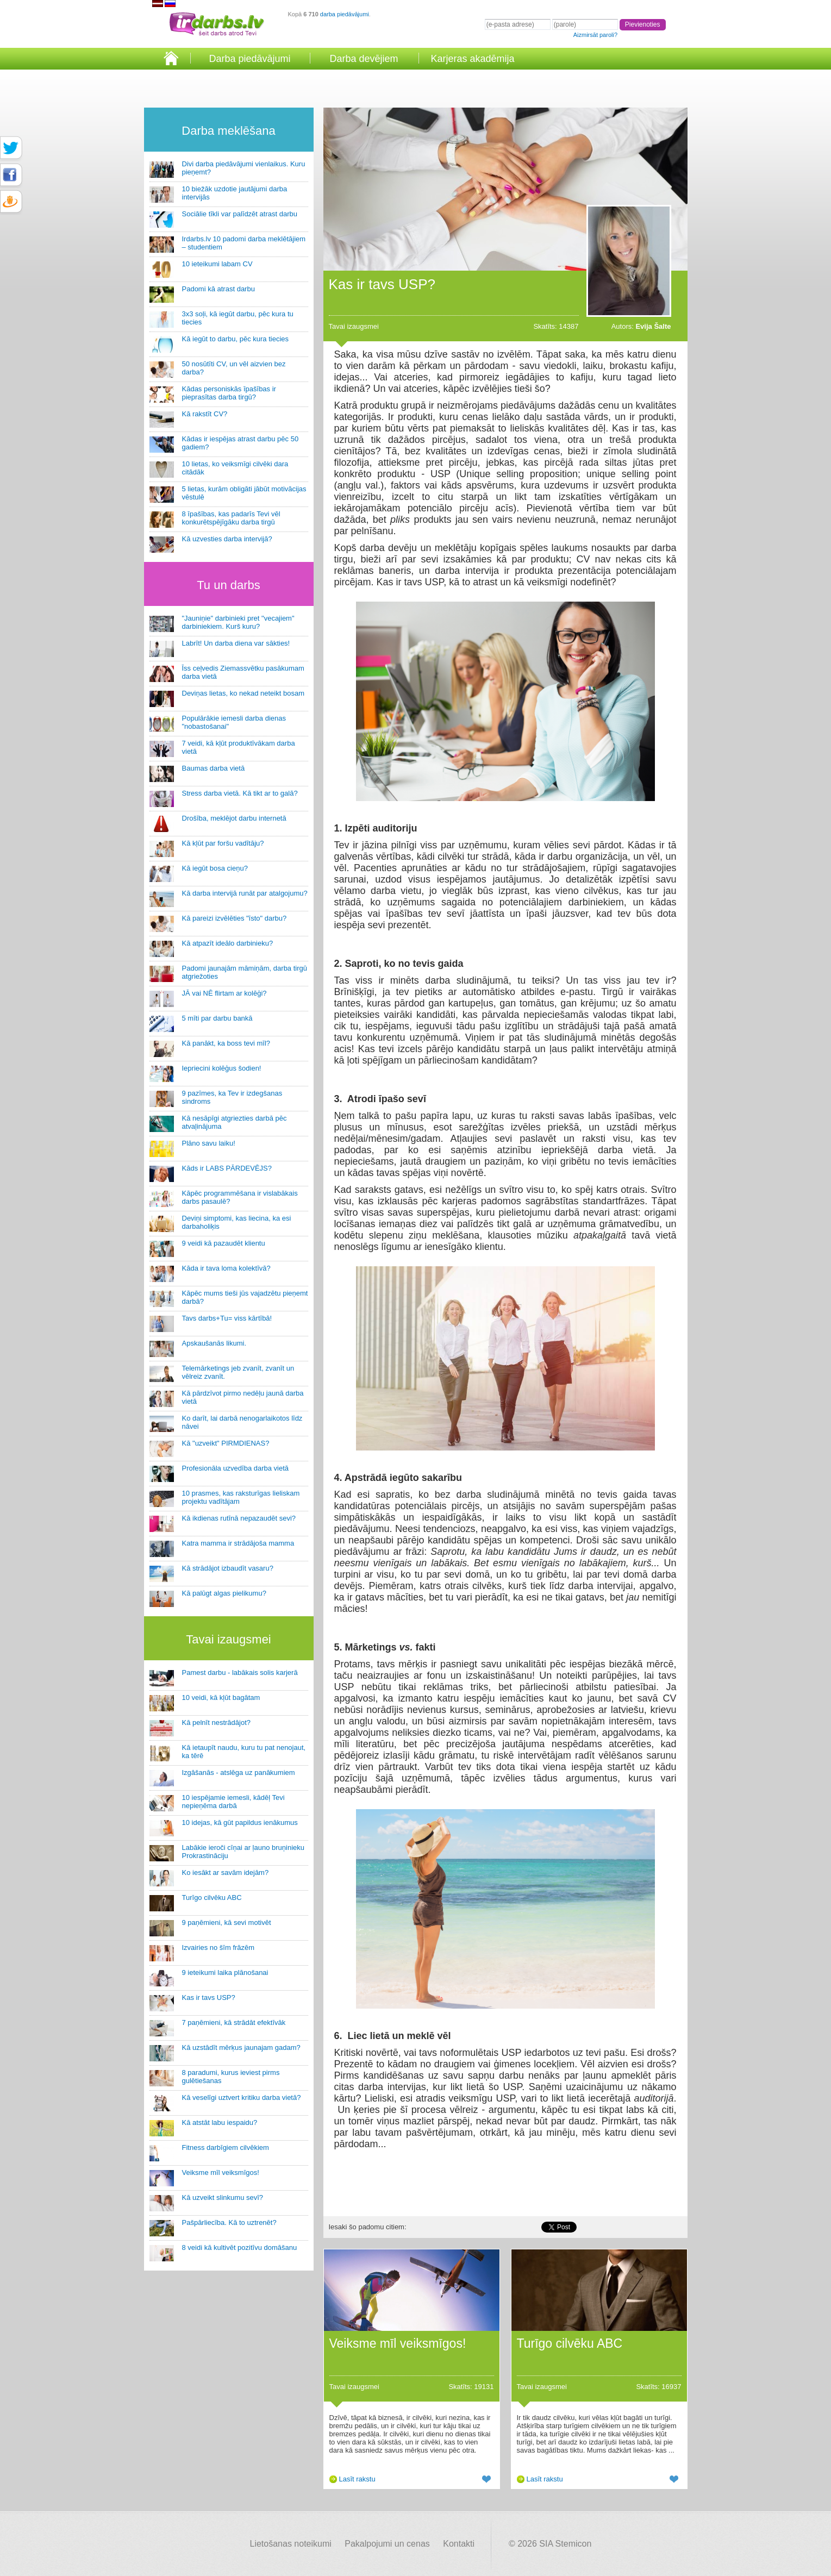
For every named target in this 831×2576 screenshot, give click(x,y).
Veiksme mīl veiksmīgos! (220, 2172)
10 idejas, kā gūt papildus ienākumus (240, 1822)
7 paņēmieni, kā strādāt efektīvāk (234, 2022)
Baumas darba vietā (213, 768)
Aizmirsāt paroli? (595, 35)
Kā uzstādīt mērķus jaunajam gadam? (241, 2047)
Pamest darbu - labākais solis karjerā (240, 1672)
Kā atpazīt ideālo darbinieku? (227, 943)
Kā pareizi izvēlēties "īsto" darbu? (234, 918)
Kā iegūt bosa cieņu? (215, 868)
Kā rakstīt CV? (205, 414)
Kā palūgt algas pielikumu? (224, 1593)
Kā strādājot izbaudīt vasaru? (227, 1568)
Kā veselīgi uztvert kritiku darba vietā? (241, 2097)
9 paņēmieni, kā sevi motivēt (226, 1922)
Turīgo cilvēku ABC (212, 1897)
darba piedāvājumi (344, 14)
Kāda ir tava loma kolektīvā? (226, 1268)
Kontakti (458, 2543)
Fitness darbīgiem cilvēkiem (225, 2147)
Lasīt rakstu (357, 2479)
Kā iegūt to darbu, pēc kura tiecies (235, 339)
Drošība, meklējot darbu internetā (234, 818)
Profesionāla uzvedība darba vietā (235, 1468)
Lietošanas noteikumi (291, 2543)
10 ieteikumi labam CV (217, 264)
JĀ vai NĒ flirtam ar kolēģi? (224, 993)
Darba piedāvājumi (249, 58)
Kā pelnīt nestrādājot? (216, 1722)
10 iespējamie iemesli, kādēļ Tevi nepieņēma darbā (233, 1801)
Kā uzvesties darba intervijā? (227, 539)
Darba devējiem (363, 58)
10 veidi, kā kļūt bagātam (221, 1697)
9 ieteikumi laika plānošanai (225, 1972)
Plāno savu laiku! (208, 1143)
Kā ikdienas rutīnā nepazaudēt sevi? (239, 1518)
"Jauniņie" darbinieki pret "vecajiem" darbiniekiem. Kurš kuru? (238, 622)
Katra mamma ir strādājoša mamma (238, 1543)
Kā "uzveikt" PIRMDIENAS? (226, 1443)
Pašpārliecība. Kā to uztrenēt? (229, 2222)
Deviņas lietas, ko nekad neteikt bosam (243, 693)
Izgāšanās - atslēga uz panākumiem (238, 1772)
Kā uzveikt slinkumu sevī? (223, 2197)
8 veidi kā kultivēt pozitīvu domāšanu (239, 2247)
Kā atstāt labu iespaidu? (220, 2122)
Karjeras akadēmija (472, 58)
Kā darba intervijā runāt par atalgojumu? (245, 893)
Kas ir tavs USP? (208, 1997)
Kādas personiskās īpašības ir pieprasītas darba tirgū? (229, 393)
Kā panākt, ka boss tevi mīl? (226, 1043)
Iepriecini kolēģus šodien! (221, 1068)
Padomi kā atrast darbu (218, 289)
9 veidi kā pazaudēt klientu (223, 1243)
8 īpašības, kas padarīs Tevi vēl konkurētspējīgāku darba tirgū (231, 518)
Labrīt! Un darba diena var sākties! (236, 643)
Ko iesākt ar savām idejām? (225, 1872)
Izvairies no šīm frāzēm (218, 1947)
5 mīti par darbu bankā (217, 1018)
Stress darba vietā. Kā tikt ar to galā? (240, 793)
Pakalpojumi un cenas (387, 2543)
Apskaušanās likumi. (214, 1343)
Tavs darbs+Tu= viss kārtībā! (227, 1318)
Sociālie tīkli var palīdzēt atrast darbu (239, 214)
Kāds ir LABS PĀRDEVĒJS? (227, 1168)
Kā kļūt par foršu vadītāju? (223, 843)
